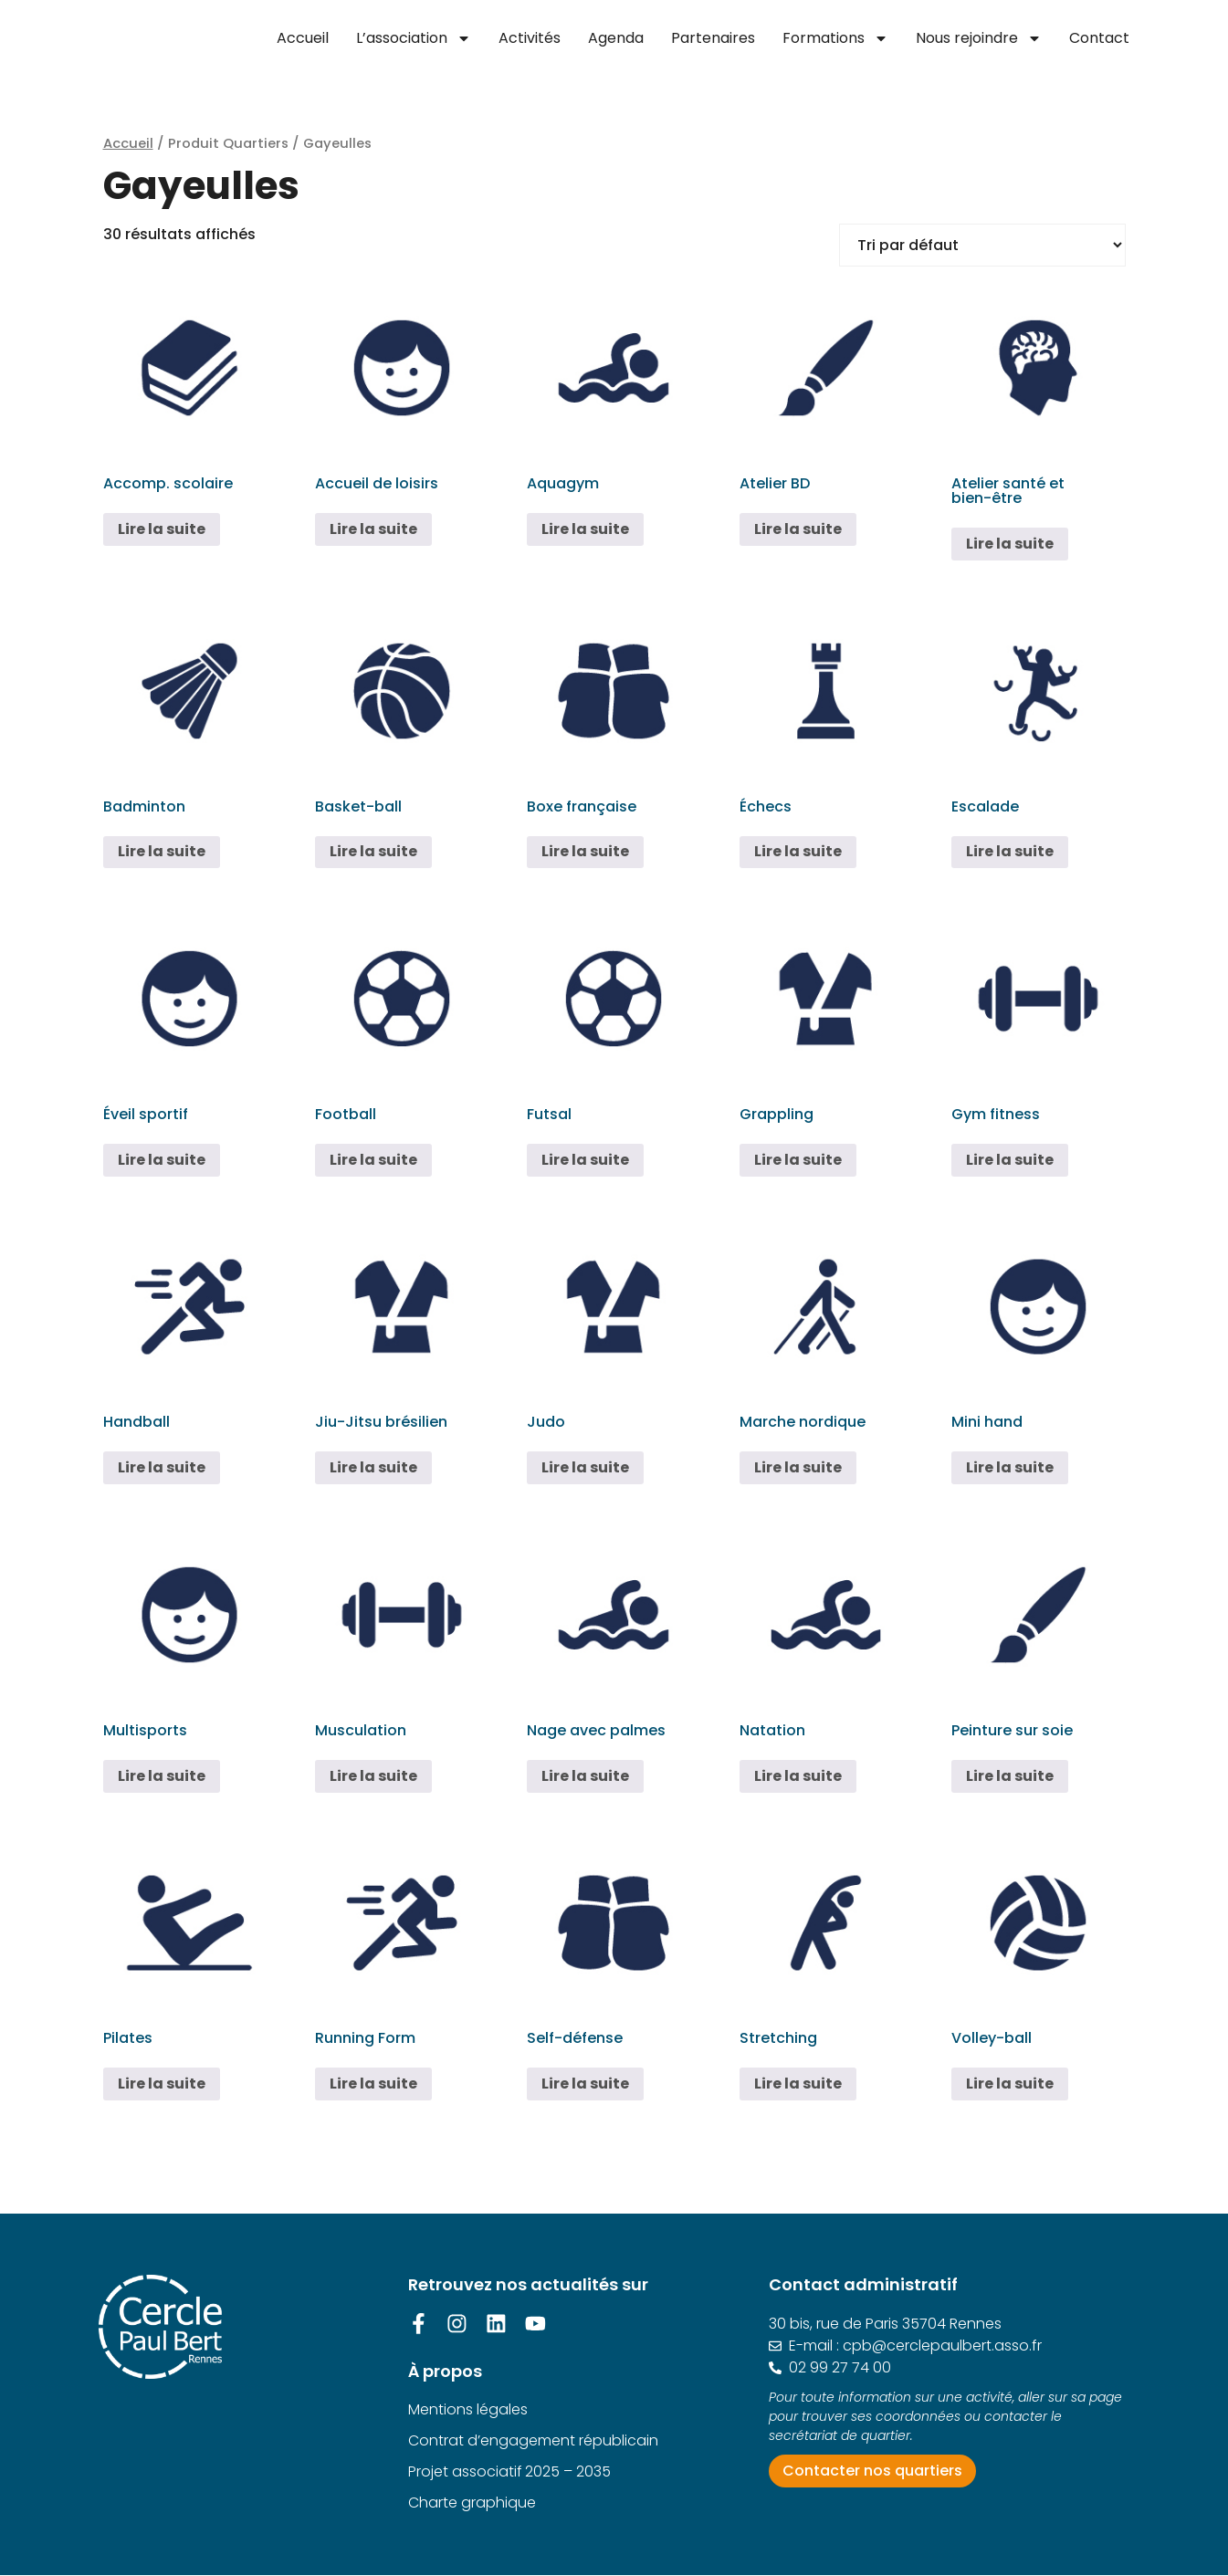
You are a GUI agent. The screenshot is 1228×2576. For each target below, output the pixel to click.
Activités (530, 37)
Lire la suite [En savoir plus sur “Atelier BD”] (798, 528)
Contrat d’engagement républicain (533, 2440)
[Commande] (982, 245)
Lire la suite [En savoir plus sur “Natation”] (798, 1775)
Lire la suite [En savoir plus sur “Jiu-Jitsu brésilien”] (373, 1467)
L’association (413, 38)
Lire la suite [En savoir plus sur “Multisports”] (161, 1775)
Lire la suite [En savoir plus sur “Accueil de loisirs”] (373, 528)
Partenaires (713, 37)
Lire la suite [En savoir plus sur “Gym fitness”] (1010, 1159)
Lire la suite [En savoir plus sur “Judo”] (585, 1467)
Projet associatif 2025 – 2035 (510, 2471)
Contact (1099, 37)
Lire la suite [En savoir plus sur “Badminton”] (161, 851)
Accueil (303, 37)
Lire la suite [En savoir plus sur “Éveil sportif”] (161, 1159)
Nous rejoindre (979, 38)
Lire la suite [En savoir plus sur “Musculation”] (373, 1775)
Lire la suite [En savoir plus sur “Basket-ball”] (373, 851)
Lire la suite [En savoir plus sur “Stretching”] (798, 2083)
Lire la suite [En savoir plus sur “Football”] (373, 1159)
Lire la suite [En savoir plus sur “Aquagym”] (585, 528)
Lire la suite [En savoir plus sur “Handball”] (161, 1467)
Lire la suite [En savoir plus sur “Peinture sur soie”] (1010, 1775)
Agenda (616, 37)
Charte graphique (472, 2502)
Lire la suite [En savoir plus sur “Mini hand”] (1010, 1467)
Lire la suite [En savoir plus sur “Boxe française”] (585, 851)
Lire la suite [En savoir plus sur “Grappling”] (798, 1159)
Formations (835, 38)
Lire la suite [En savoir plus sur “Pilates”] (161, 2083)
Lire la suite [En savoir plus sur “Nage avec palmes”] (585, 1775)
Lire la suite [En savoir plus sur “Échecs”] (798, 851)
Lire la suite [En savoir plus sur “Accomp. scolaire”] (161, 528)
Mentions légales (468, 2409)
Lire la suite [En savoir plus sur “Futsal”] (585, 1159)
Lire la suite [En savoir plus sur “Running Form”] (373, 2083)
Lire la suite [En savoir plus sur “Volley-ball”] (1010, 2083)
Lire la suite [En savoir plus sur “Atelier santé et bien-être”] (1010, 543)
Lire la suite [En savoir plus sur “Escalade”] (1010, 851)
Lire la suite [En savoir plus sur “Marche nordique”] (798, 1467)
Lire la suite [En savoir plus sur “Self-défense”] (585, 2083)
